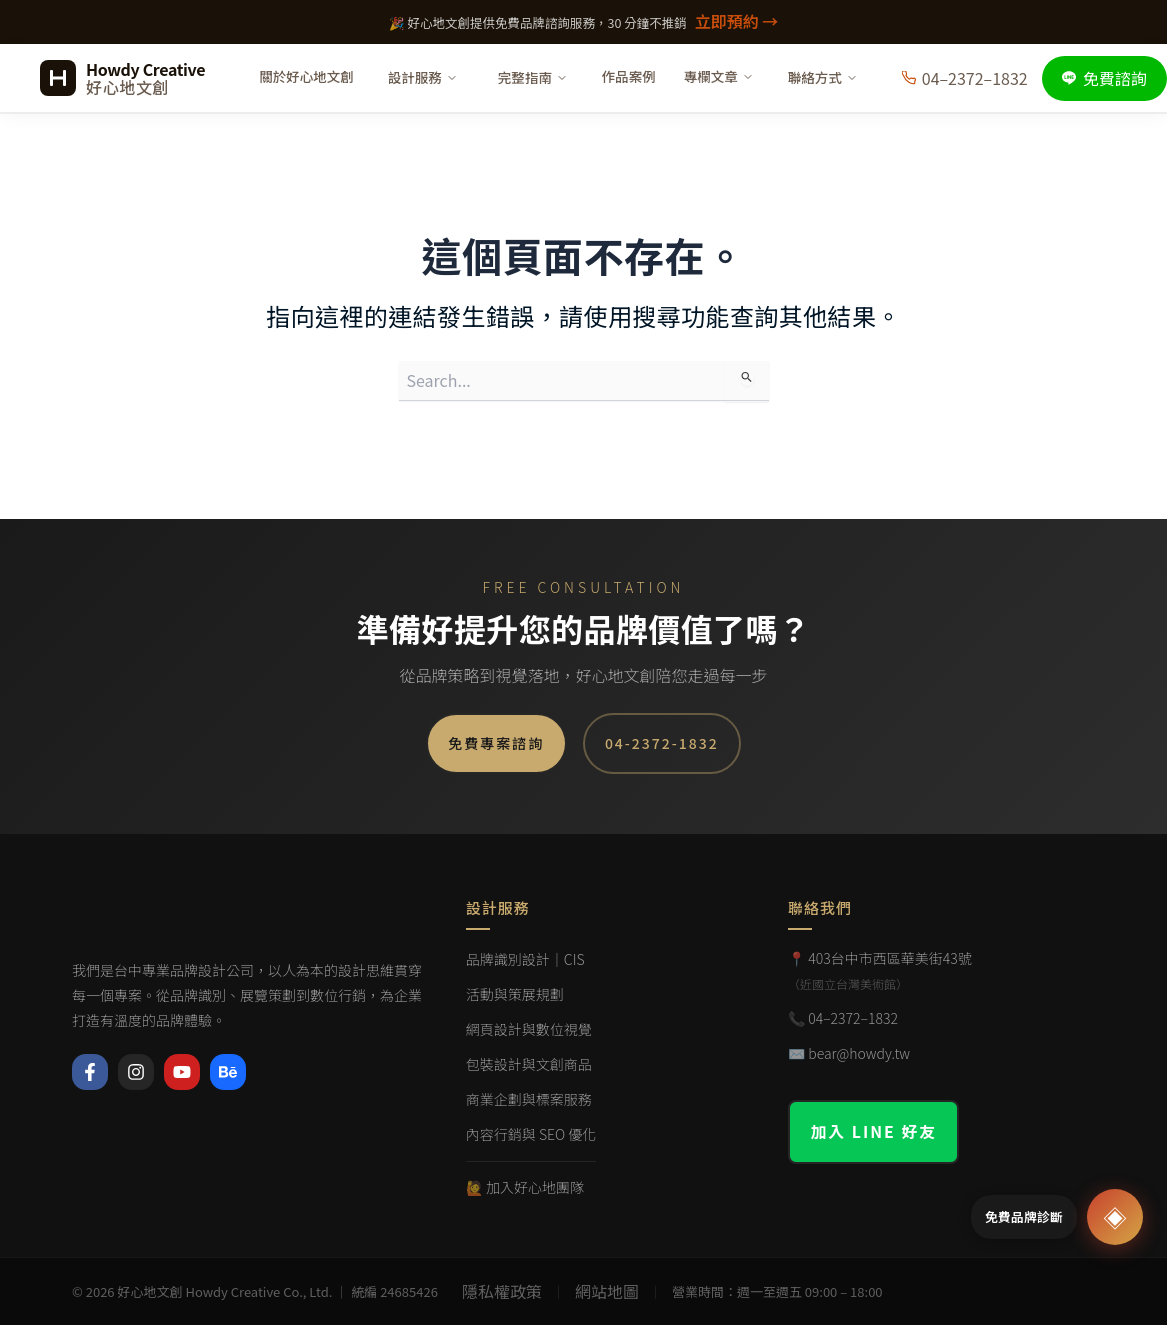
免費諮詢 (1104, 78)
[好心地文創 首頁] (122, 78)
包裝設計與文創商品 (529, 1064)
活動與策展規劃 (515, 994)
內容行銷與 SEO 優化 (531, 1134)
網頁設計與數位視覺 (529, 1029)
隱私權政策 (502, 1291)
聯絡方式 (823, 77)
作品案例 (629, 76)
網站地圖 (607, 1291)
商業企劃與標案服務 (529, 1099)
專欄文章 (719, 76)
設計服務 (423, 77)
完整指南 (533, 77)
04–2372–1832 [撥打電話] (965, 78)
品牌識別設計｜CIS (525, 959)
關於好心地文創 (306, 76)
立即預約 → (737, 21)
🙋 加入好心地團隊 (525, 1187)
